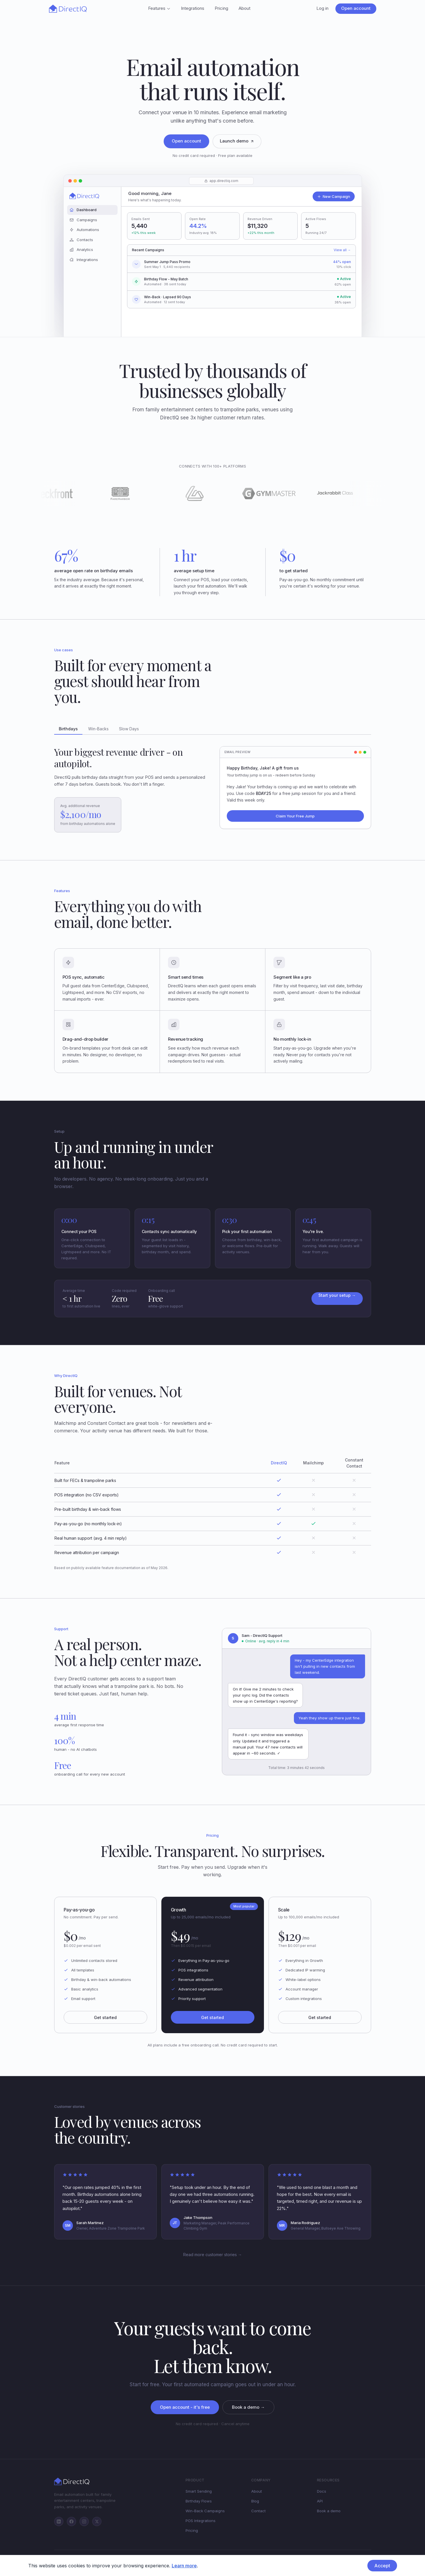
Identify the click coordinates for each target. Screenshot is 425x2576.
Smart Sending (199, 2491)
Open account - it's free (185, 2407)
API (320, 2501)
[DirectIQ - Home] (68, 9)
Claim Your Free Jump (295, 816)
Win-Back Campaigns (205, 2511)
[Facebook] (71, 2521)
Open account (356, 8)
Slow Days (129, 728)
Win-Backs (98, 728)
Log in (322, 8)
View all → (342, 250)
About (244, 8)
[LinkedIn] (58, 2521)
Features (159, 8)
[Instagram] (84, 2521)
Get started (105, 2017)
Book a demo (329, 2511)
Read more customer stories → (212, 2254)
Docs (321, 2491)
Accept (382, 2566)
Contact (258, 2511)
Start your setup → (337, 1295)
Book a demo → (248, 2407)
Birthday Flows (199, 2501)
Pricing (221, 8)
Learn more (184, 2566)
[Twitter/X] (96, 2521)
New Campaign (333, 196)
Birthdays (68, 728)
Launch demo (237, 141)
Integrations (192, 8)
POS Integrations (201, 2520)
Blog (255, 2501)
